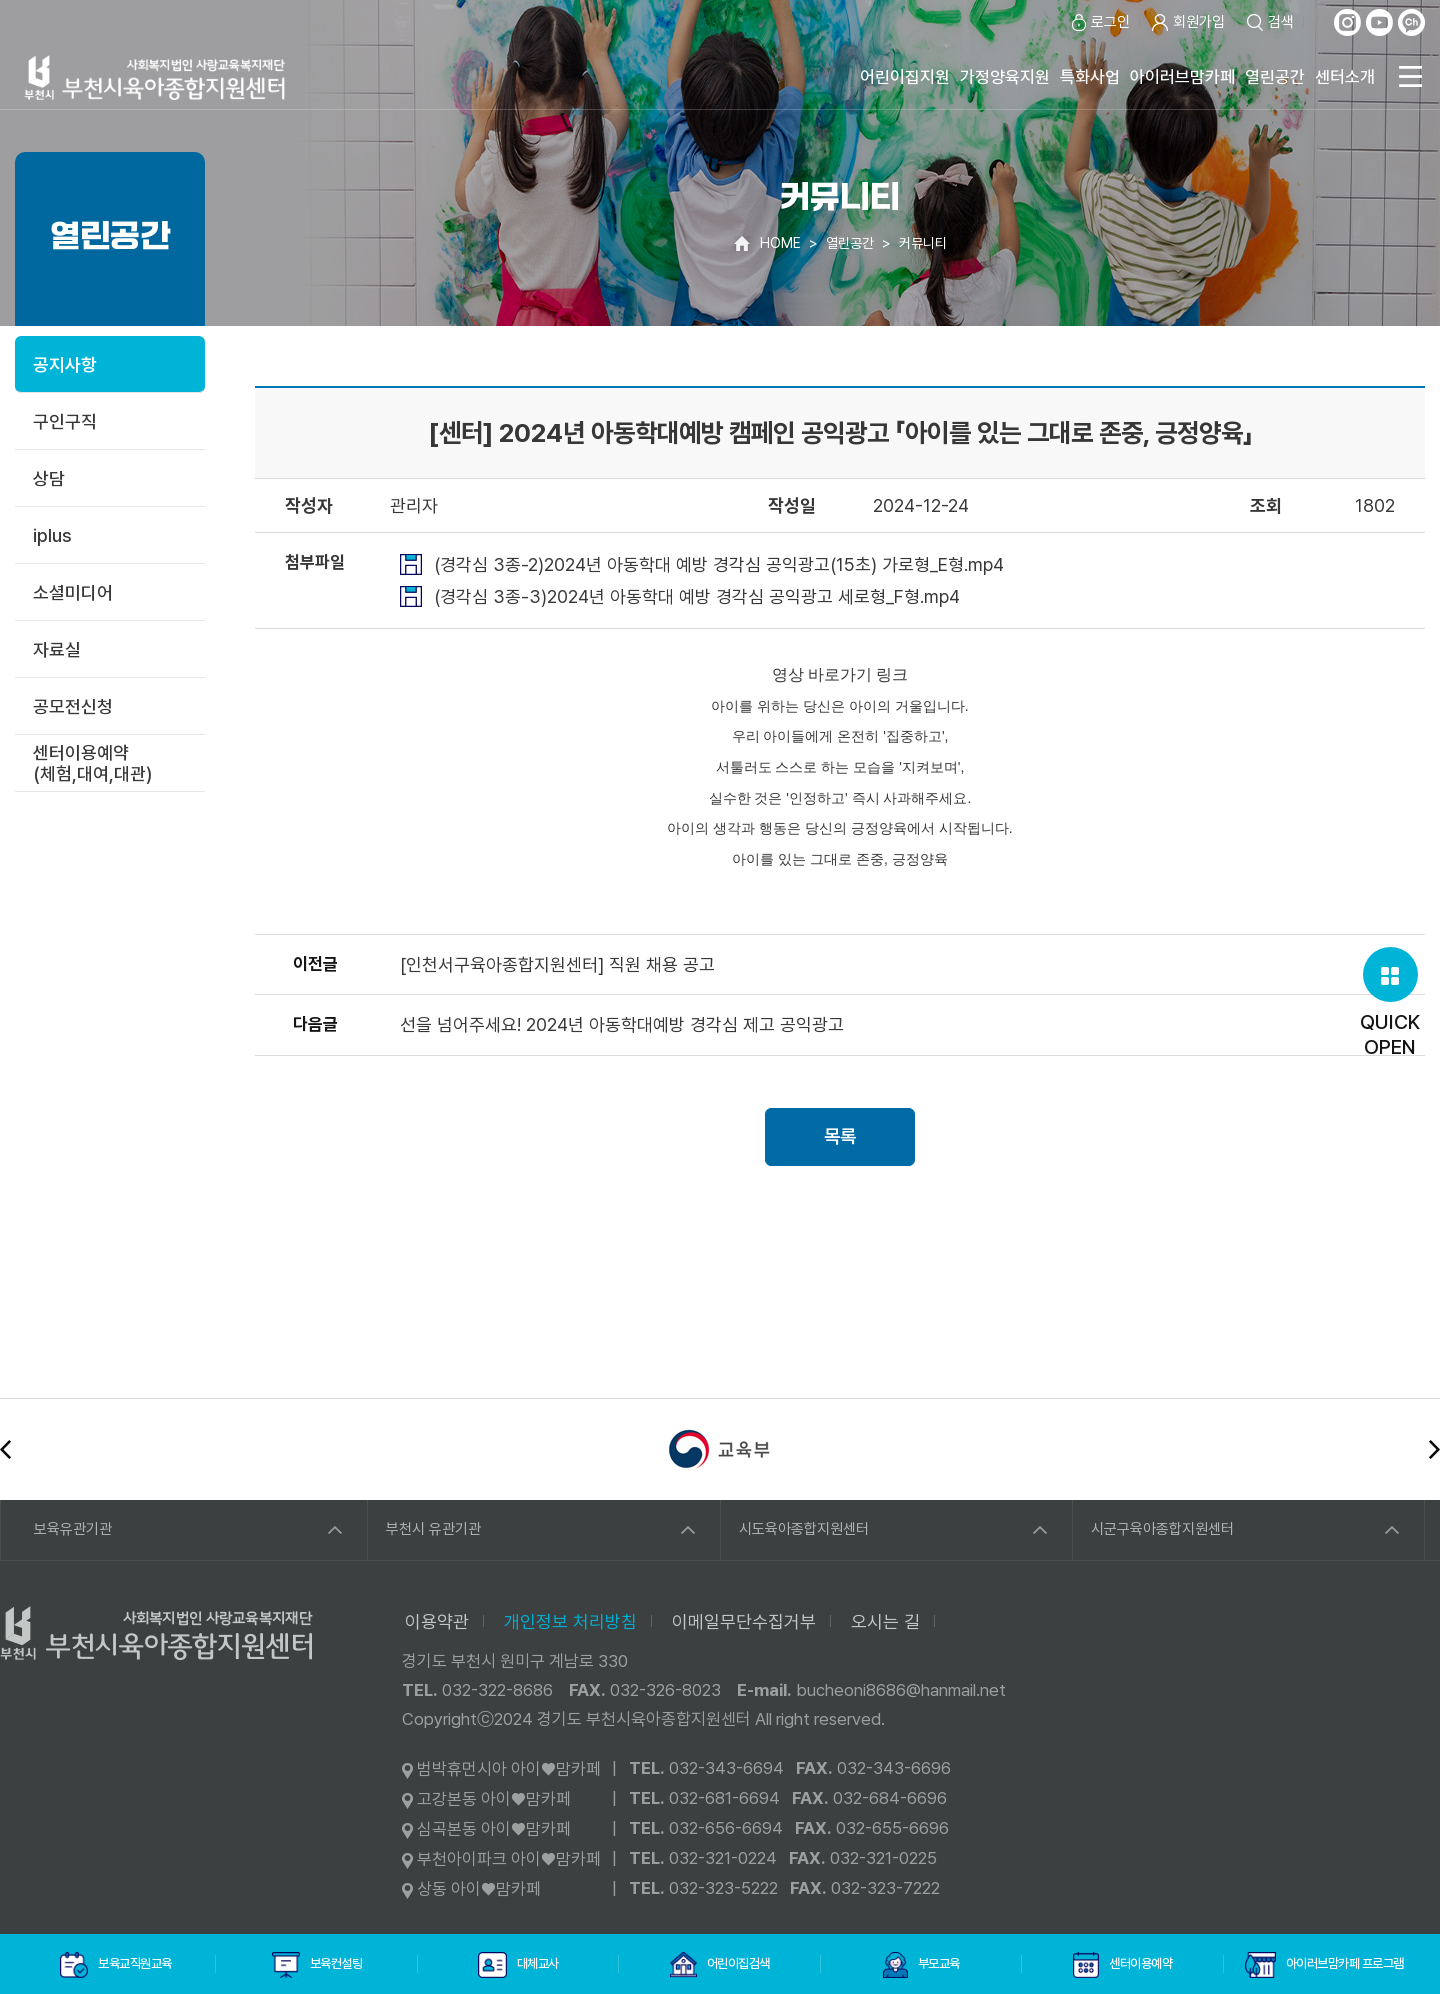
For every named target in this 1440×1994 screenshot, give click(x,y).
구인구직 (65, 421)
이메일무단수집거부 (744, 1621)
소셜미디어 (73, 592)
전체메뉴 (1410, 76)
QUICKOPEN (1390, 1003)
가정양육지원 (1005, 77)
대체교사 (518, 1965)
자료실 (57, 649)
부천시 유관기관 (433, 1529)
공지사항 (65, 364)
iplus (52, 535)
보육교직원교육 (116, 1965)
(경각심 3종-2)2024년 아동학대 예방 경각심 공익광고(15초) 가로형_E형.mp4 (719, 564)
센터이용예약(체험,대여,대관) (92, 763)
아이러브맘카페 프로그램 (1324, 1965)
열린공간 (1275, 77)
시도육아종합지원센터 (804, 1529)
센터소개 (1345, 77)
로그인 (1099, 22)
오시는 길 (885, 1621)
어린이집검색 (720, 1965)
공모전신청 (73, 706)
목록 (840, 1136)
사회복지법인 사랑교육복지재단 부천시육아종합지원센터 (155, 77)
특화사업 (1090, 77)
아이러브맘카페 (1182, 77)
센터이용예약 (1122, 1965)
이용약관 (437, 1621)
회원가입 (1187, 22)
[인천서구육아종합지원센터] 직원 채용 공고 (557, 964)
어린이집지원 (905, 77)
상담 (49, 478)
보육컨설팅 (317, 1965)
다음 (1434, 1449)
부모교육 (921, 1965)
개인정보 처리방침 (570, 1621)
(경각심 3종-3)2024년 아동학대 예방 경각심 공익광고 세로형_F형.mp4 (697, 596)
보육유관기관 (73, 1529)
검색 (1269, 22)
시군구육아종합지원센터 (1162, 1529)
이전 (5, 1449)
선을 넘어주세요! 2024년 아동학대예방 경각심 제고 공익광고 (622, 1024)
